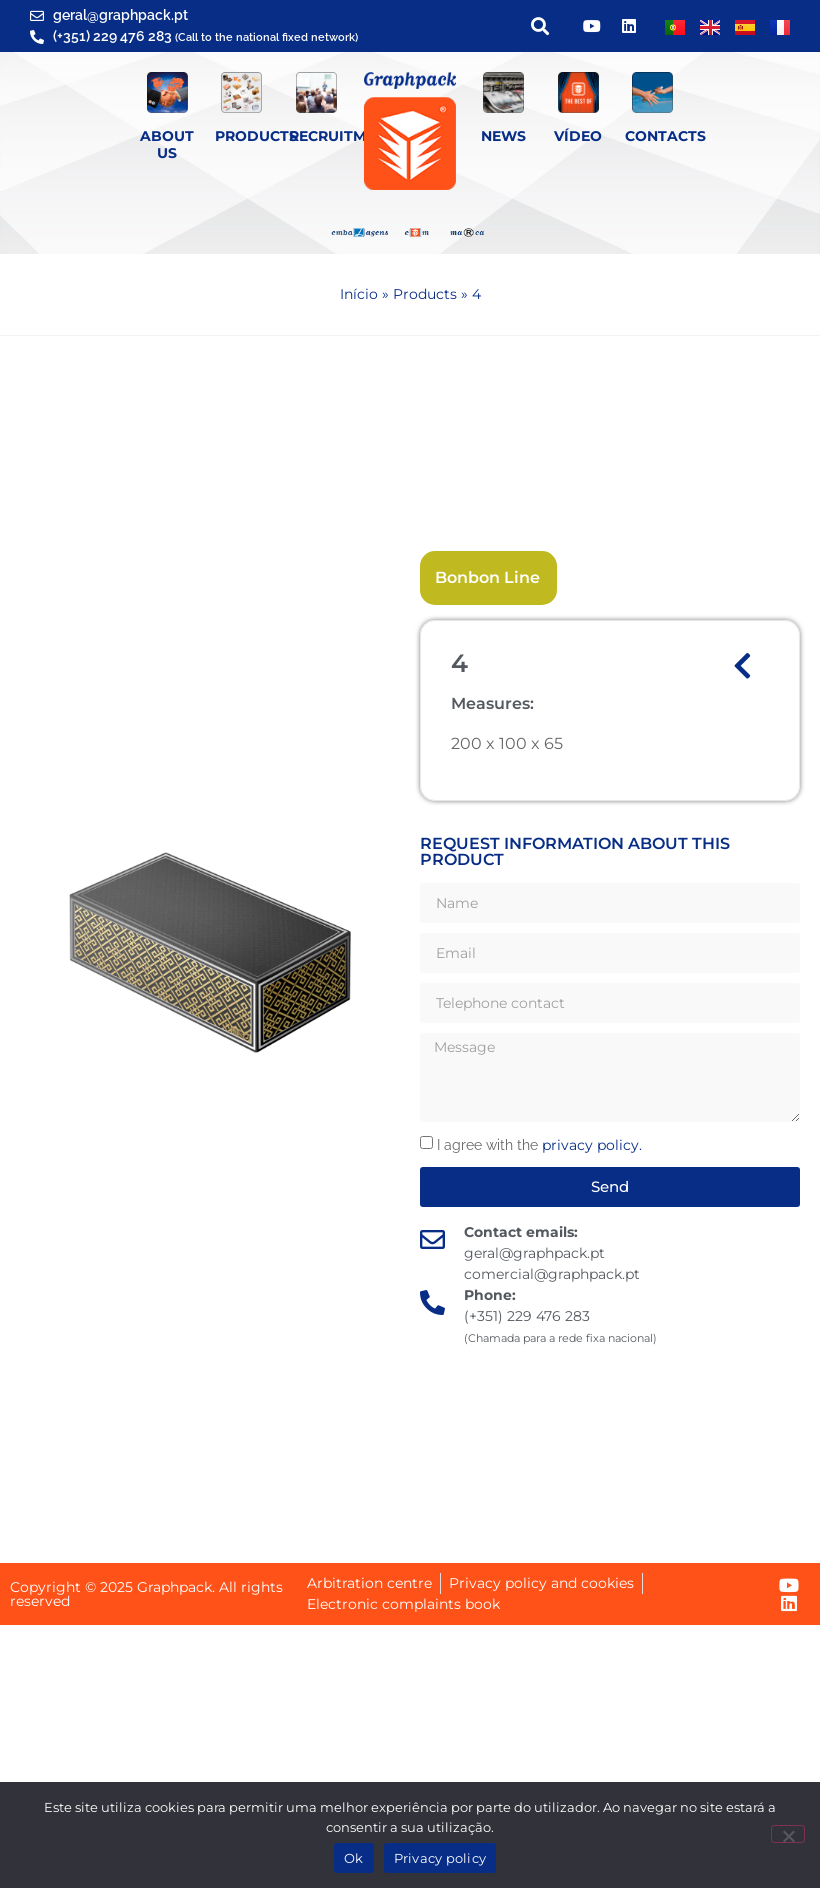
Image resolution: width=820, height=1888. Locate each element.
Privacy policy (440, 1858)
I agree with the (539, 1145)
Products (256, 136)
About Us (167, 144)
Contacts (665, 136)
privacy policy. (592, 1145)
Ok (354, 1858)
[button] (539, 26)
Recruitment (342, 136)
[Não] (788, 1834)
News (503, 136)
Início (359, 294)
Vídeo (578, 136)
